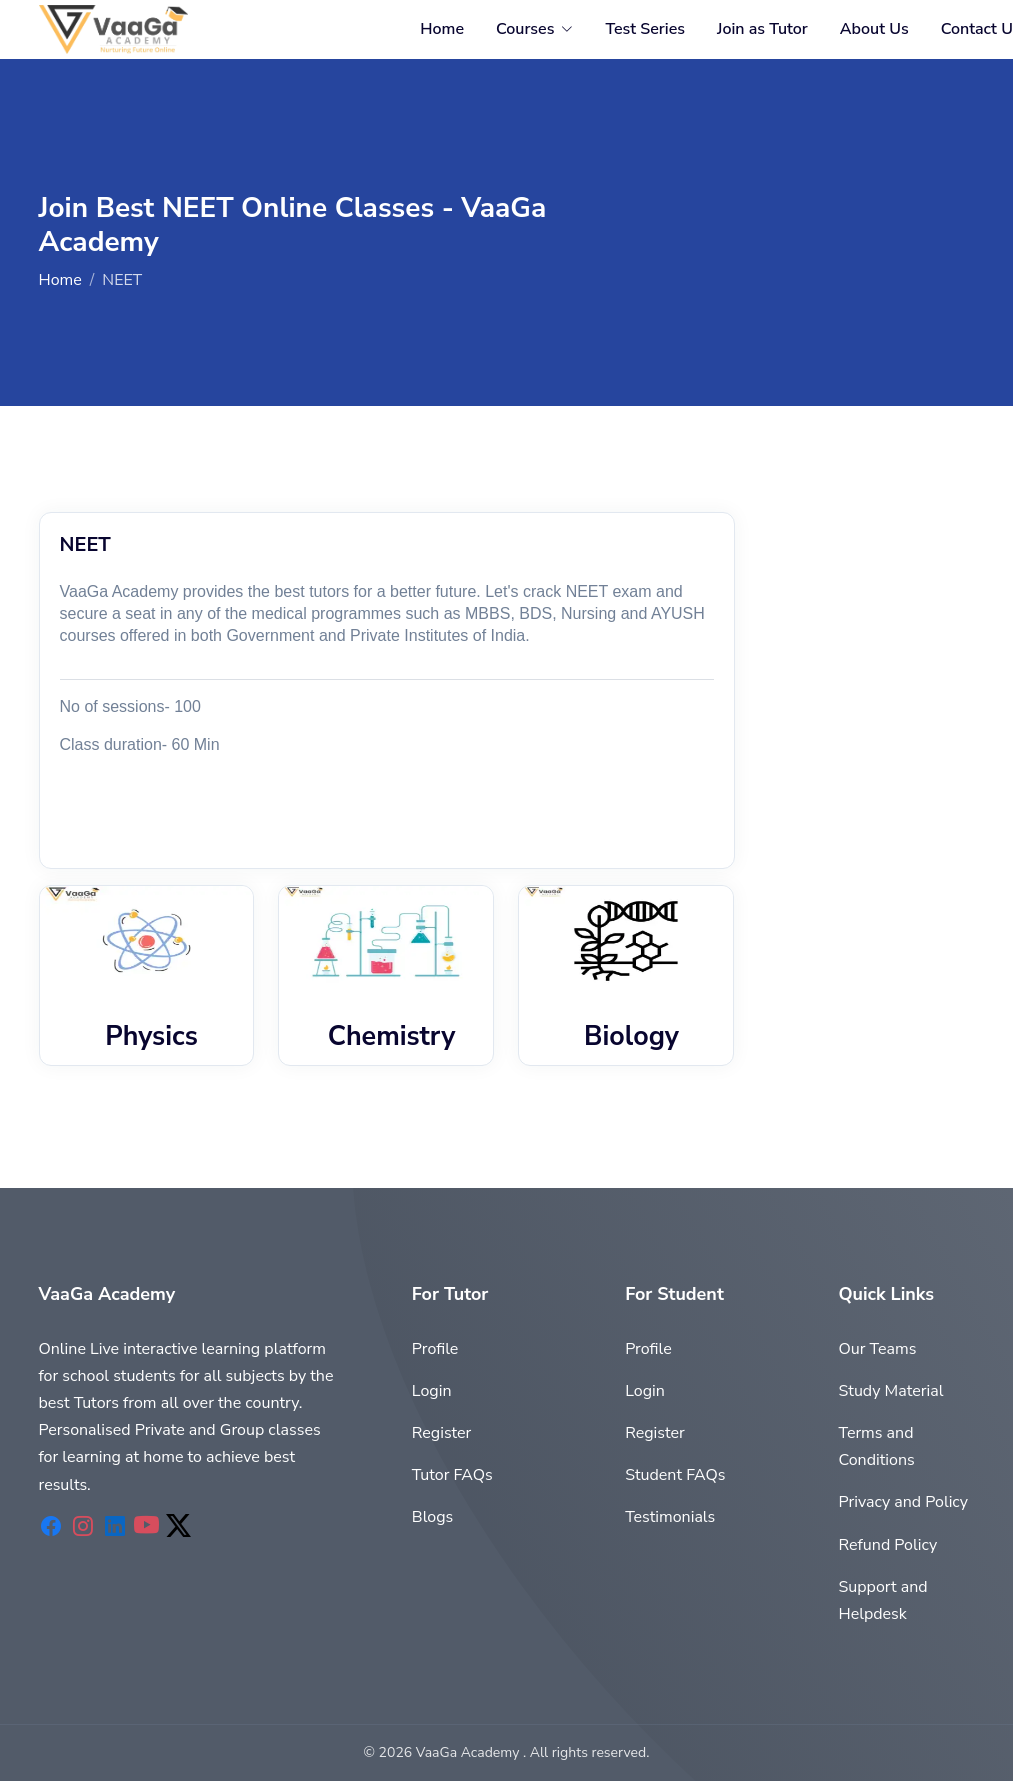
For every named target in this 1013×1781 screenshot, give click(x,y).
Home (442, 29)
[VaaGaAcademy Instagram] (83, 1527)
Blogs (432, 1517)
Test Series (645, 29)
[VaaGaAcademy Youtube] (147, 1527)
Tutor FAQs (452, 1475)
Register (442, 1433)
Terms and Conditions (876, 1446)
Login (432, 1391)
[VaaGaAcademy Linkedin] (115, 1527)
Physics (151, 1036)
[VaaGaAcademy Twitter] (179, 1527)
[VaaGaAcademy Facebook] (51, 1527)
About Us (874, 29)
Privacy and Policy (903, 1502)
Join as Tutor (762, 29)
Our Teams (877, 1349)
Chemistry (392, 1036)
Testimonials (670, 1517)
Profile (435, 1349)
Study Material (890, 1391)
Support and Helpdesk (882, 1600)
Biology (631, 1036)
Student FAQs (675, 1475)
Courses (525, 29)
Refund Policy (887, 1545)
